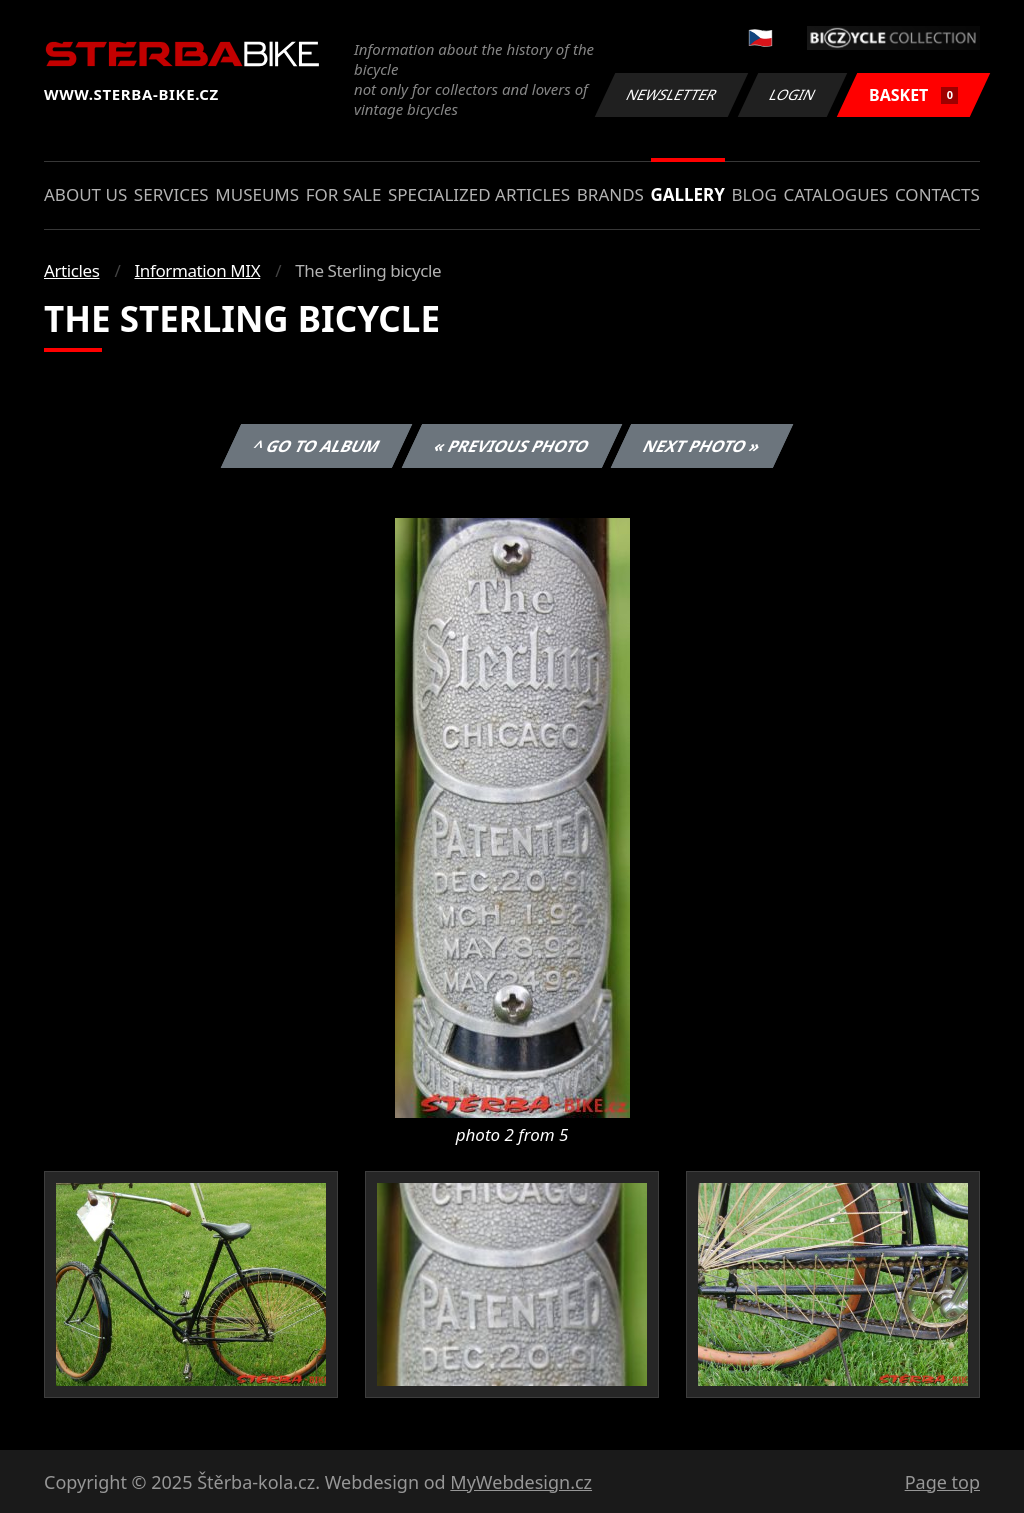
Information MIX (197, 270)
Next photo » (702, 446)
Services (171, 194)
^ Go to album (316, 446)
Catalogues (835, 194)
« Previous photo (512, 446)
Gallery (688, 194)
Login (793, 94)
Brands (610, 194)
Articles (71, 270)
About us (85, 194)
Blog (754, 194)
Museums (257, 194)
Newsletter (671, 94)
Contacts (937, 194)
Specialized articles (479, 194)
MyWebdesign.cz (521, 1482)
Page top (942, 1482)
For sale (344, 194)
